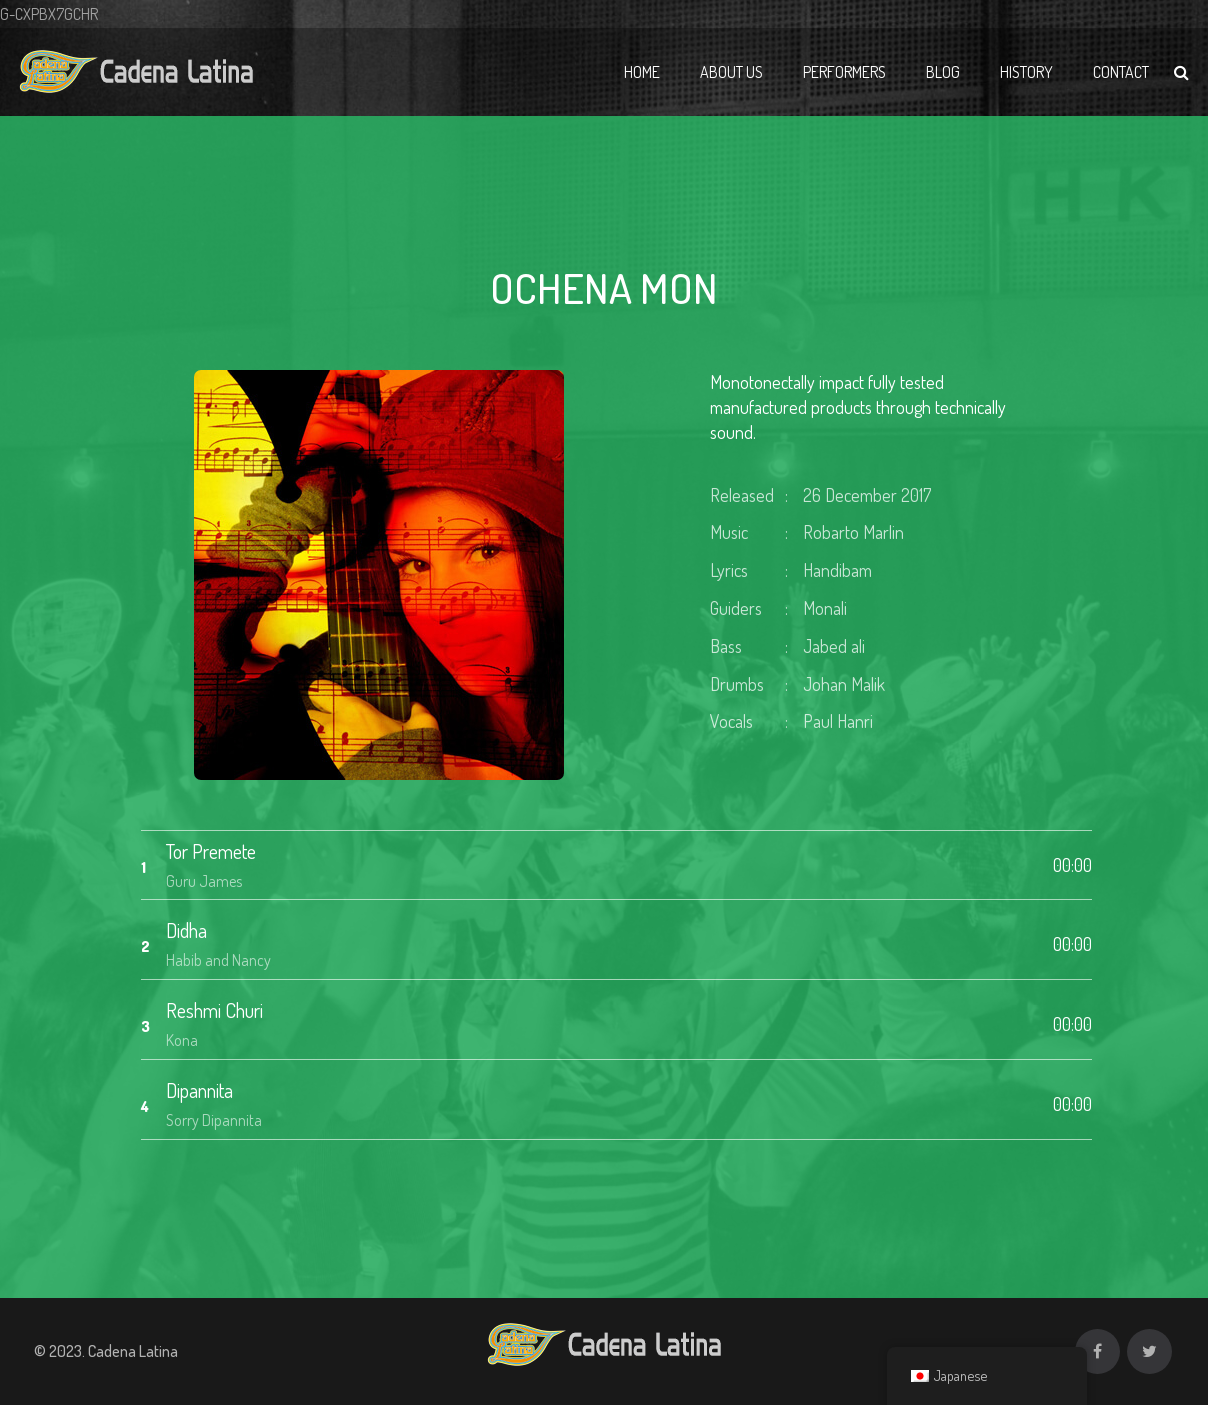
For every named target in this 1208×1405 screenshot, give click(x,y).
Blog (943, 72)
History (1026, 72)
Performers (844, 72)
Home (642, 72)
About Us (731, 72)
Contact (1121, 72)
